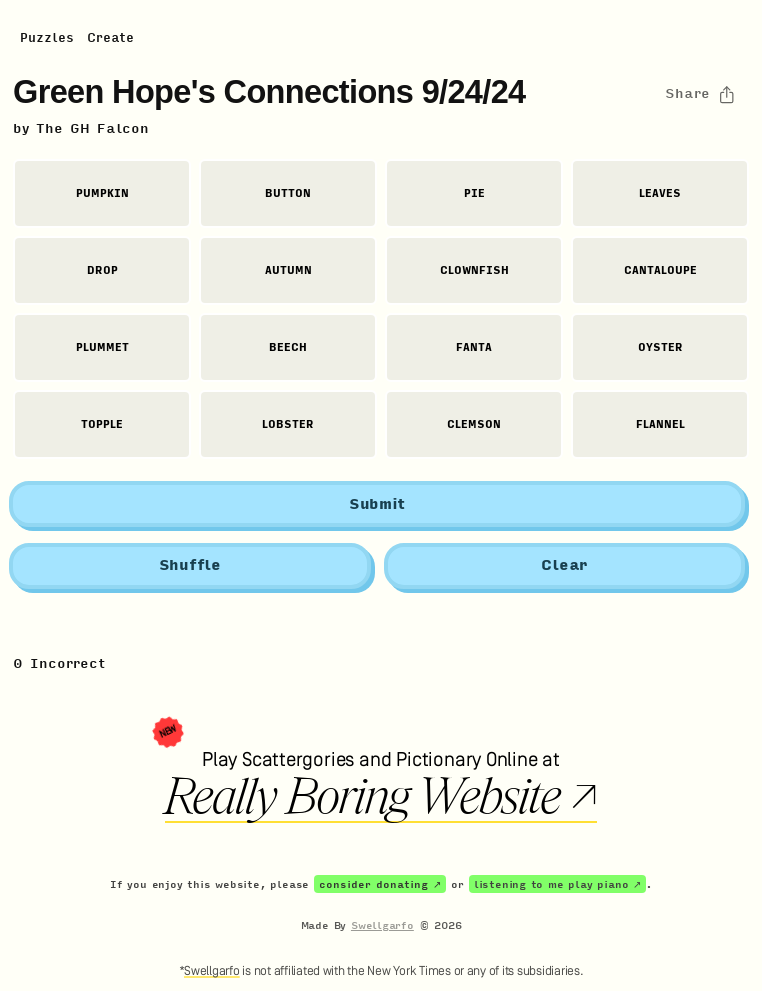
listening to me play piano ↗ (557, 884)
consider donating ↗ (380, 884)
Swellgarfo (382, 925)
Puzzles (47, 38)
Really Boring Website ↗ (381, 797)
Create (110, 38)
